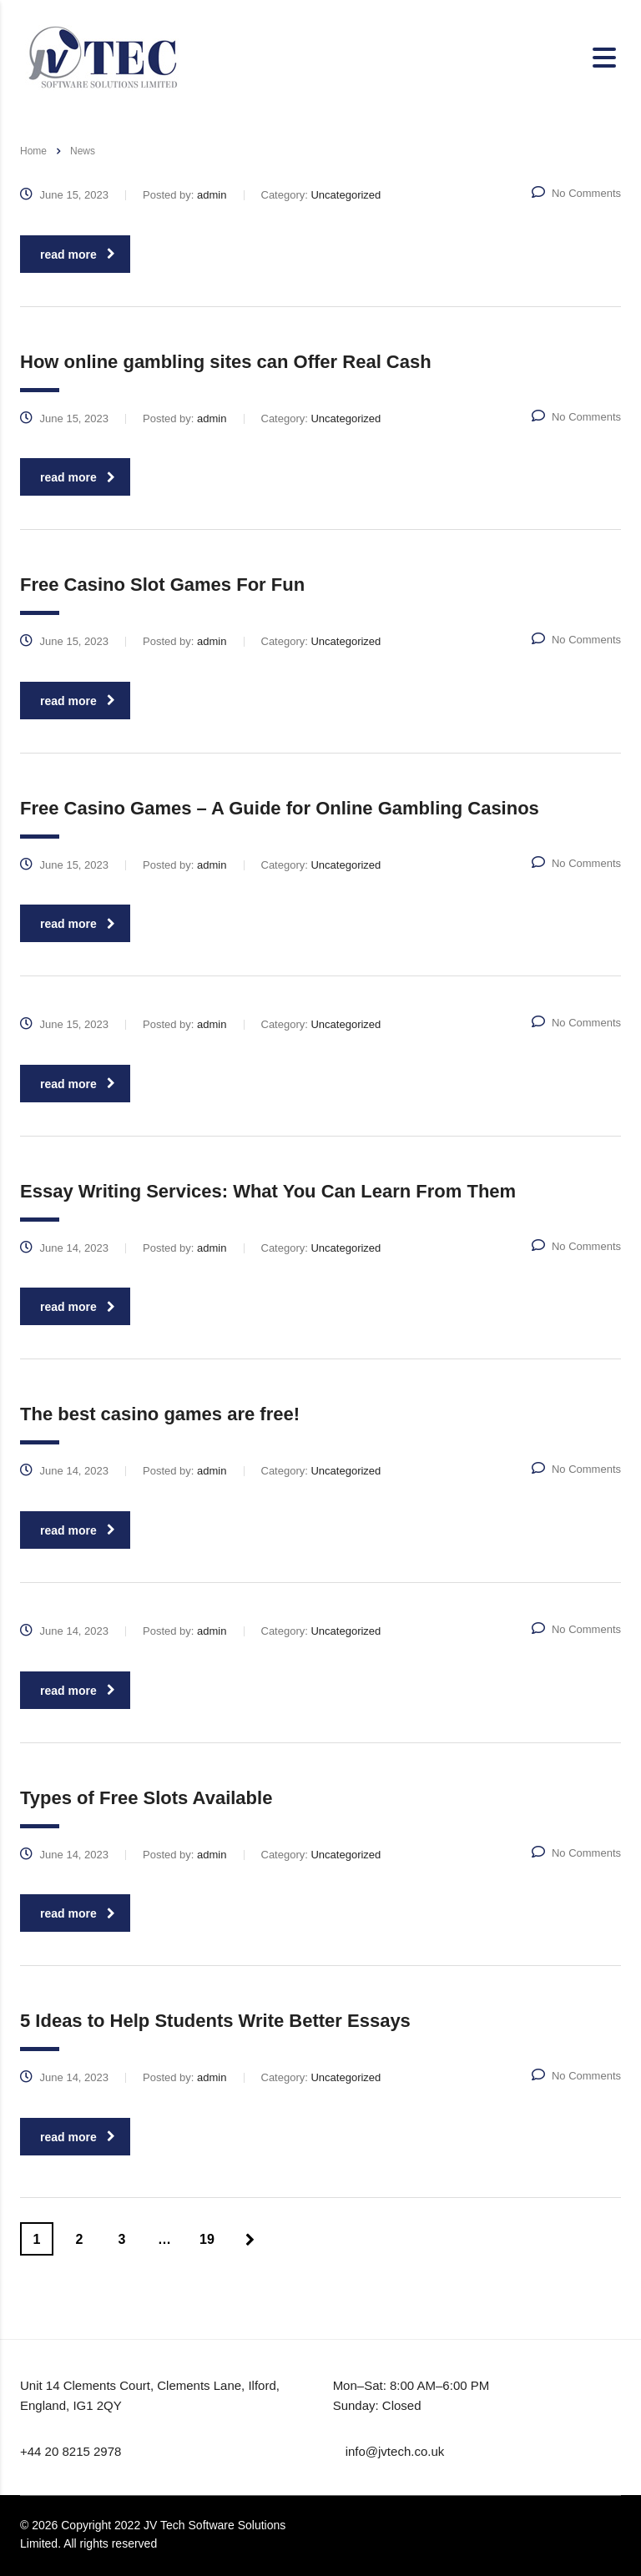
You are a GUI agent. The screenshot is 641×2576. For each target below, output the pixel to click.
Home (33, 151)
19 (207, 2239)
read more (77, 254)
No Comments (576, 193)
